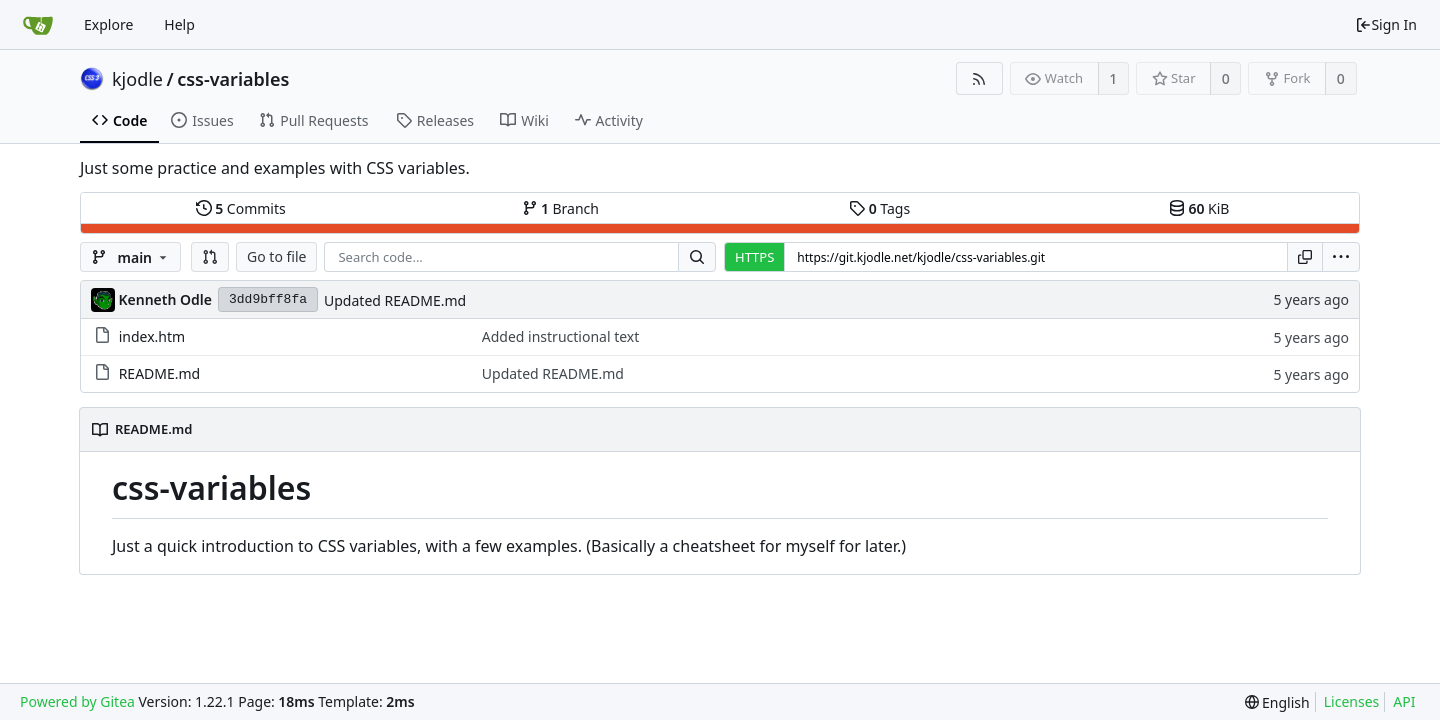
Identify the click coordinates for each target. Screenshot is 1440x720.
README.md (160, 373)
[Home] (38, 25)
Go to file (276, 256)
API (1404, 701)
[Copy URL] (1305, 257)
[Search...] (697, 257)
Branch (561, 208)
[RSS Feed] (979, 78)
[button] (210, 257)
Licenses (1352, 701)
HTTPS (754, 257)
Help (179, 24)
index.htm (152, 336)
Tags (879, 208)
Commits (241, 208)
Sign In (1386, 24)
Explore (108, 24)
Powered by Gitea (77, 701)
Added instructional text (561, 336)
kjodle (137, 79)
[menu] (1341, 257)
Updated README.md (395, 300)
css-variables (233, 79)
